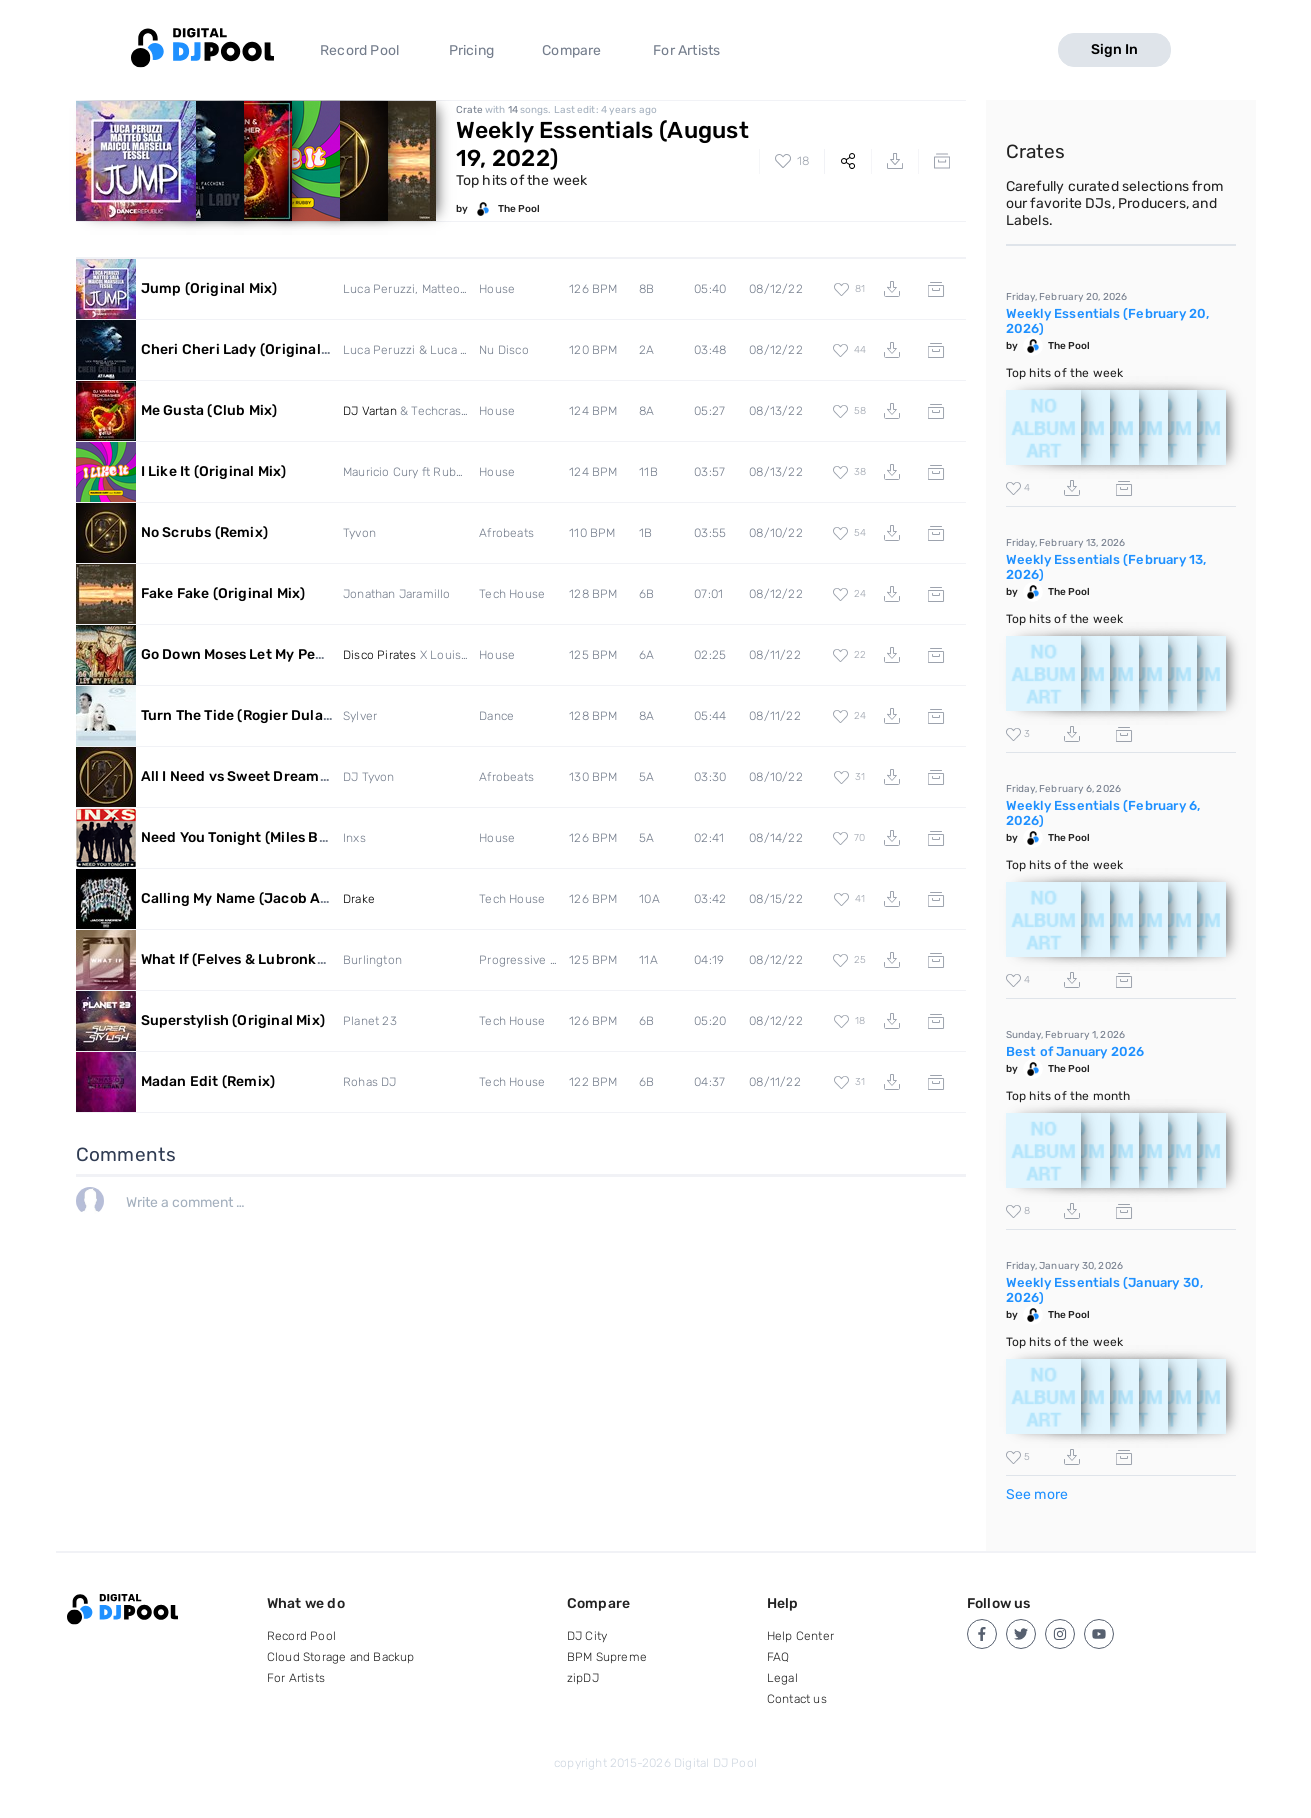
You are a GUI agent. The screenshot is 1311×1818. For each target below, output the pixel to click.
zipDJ (583, 1678)
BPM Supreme (607, 1657)
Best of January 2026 (1075, 1051)
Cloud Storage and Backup (341, 1657)
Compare (571, 50)
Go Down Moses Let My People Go (302, 654)
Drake (359, 899)
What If (284, 959)
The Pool (519, 209)
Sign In (1114, 49)
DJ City (587, 1636)
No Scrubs (204, 532)
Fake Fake (223, 593)
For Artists (686, 50)
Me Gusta (209, 410)
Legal (782, 1678)
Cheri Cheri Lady (247, 349)
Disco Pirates (380, 655)
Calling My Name (278, 898)
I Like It (214, 471)
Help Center (800, 1636)
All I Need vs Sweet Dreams (262, 776)
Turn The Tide (287, 715)
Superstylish (233, 1020)
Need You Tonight (328, 837)
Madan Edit (208, 1081)
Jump (209, 288)
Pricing (471, 50)
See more (1037, 1494)
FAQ (778, 1657)
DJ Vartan (370, 411)
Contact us (797, 1699)
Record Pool (359, 50)
